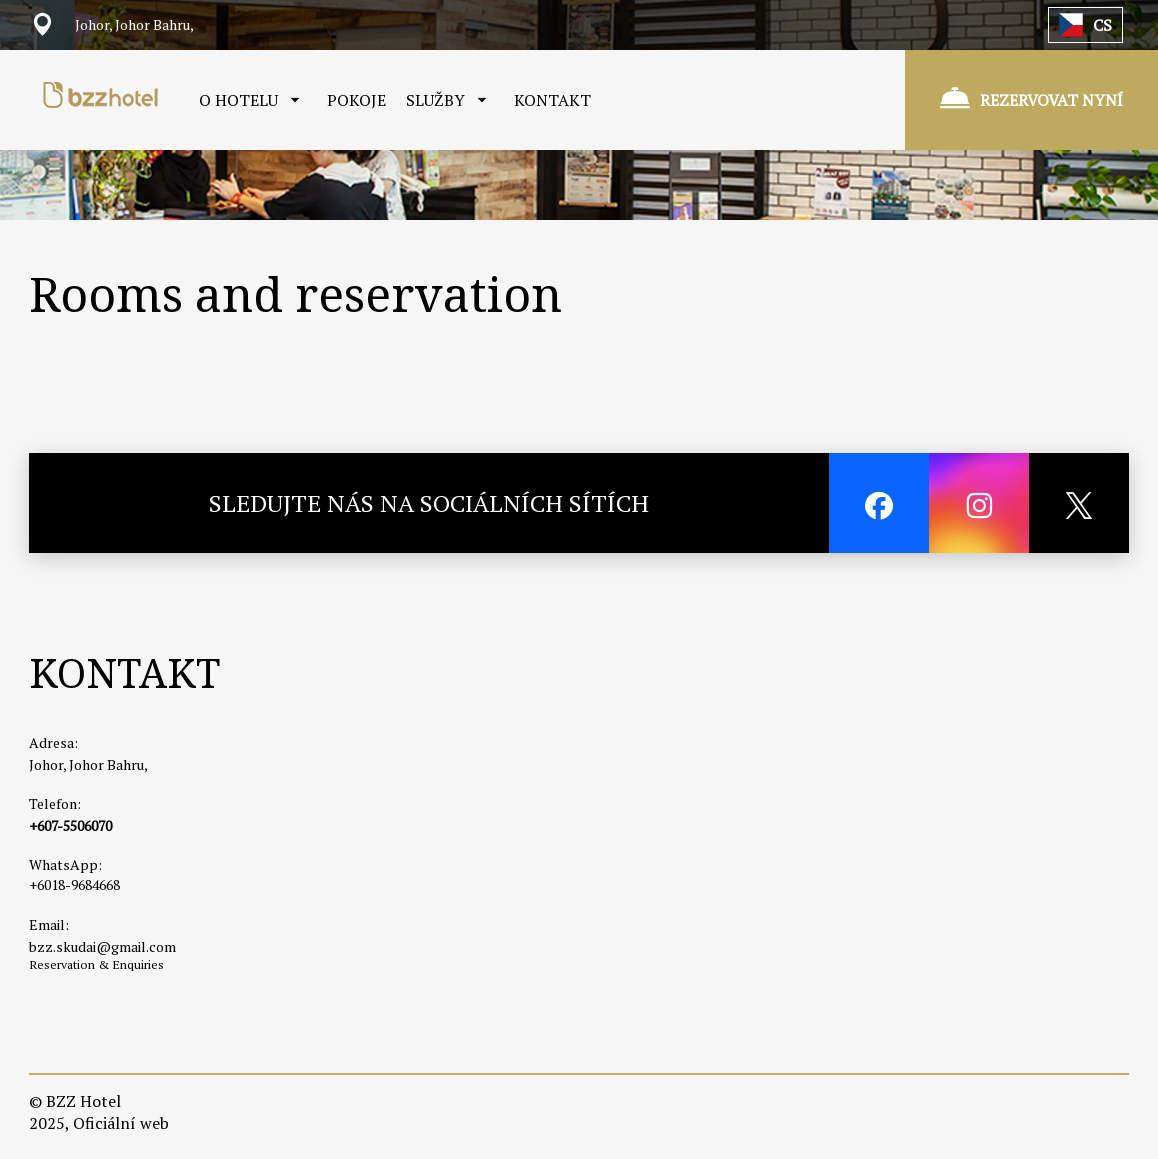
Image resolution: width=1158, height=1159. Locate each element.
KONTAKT (552, 100)
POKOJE (356, 100)
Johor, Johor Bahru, (88, 764)
